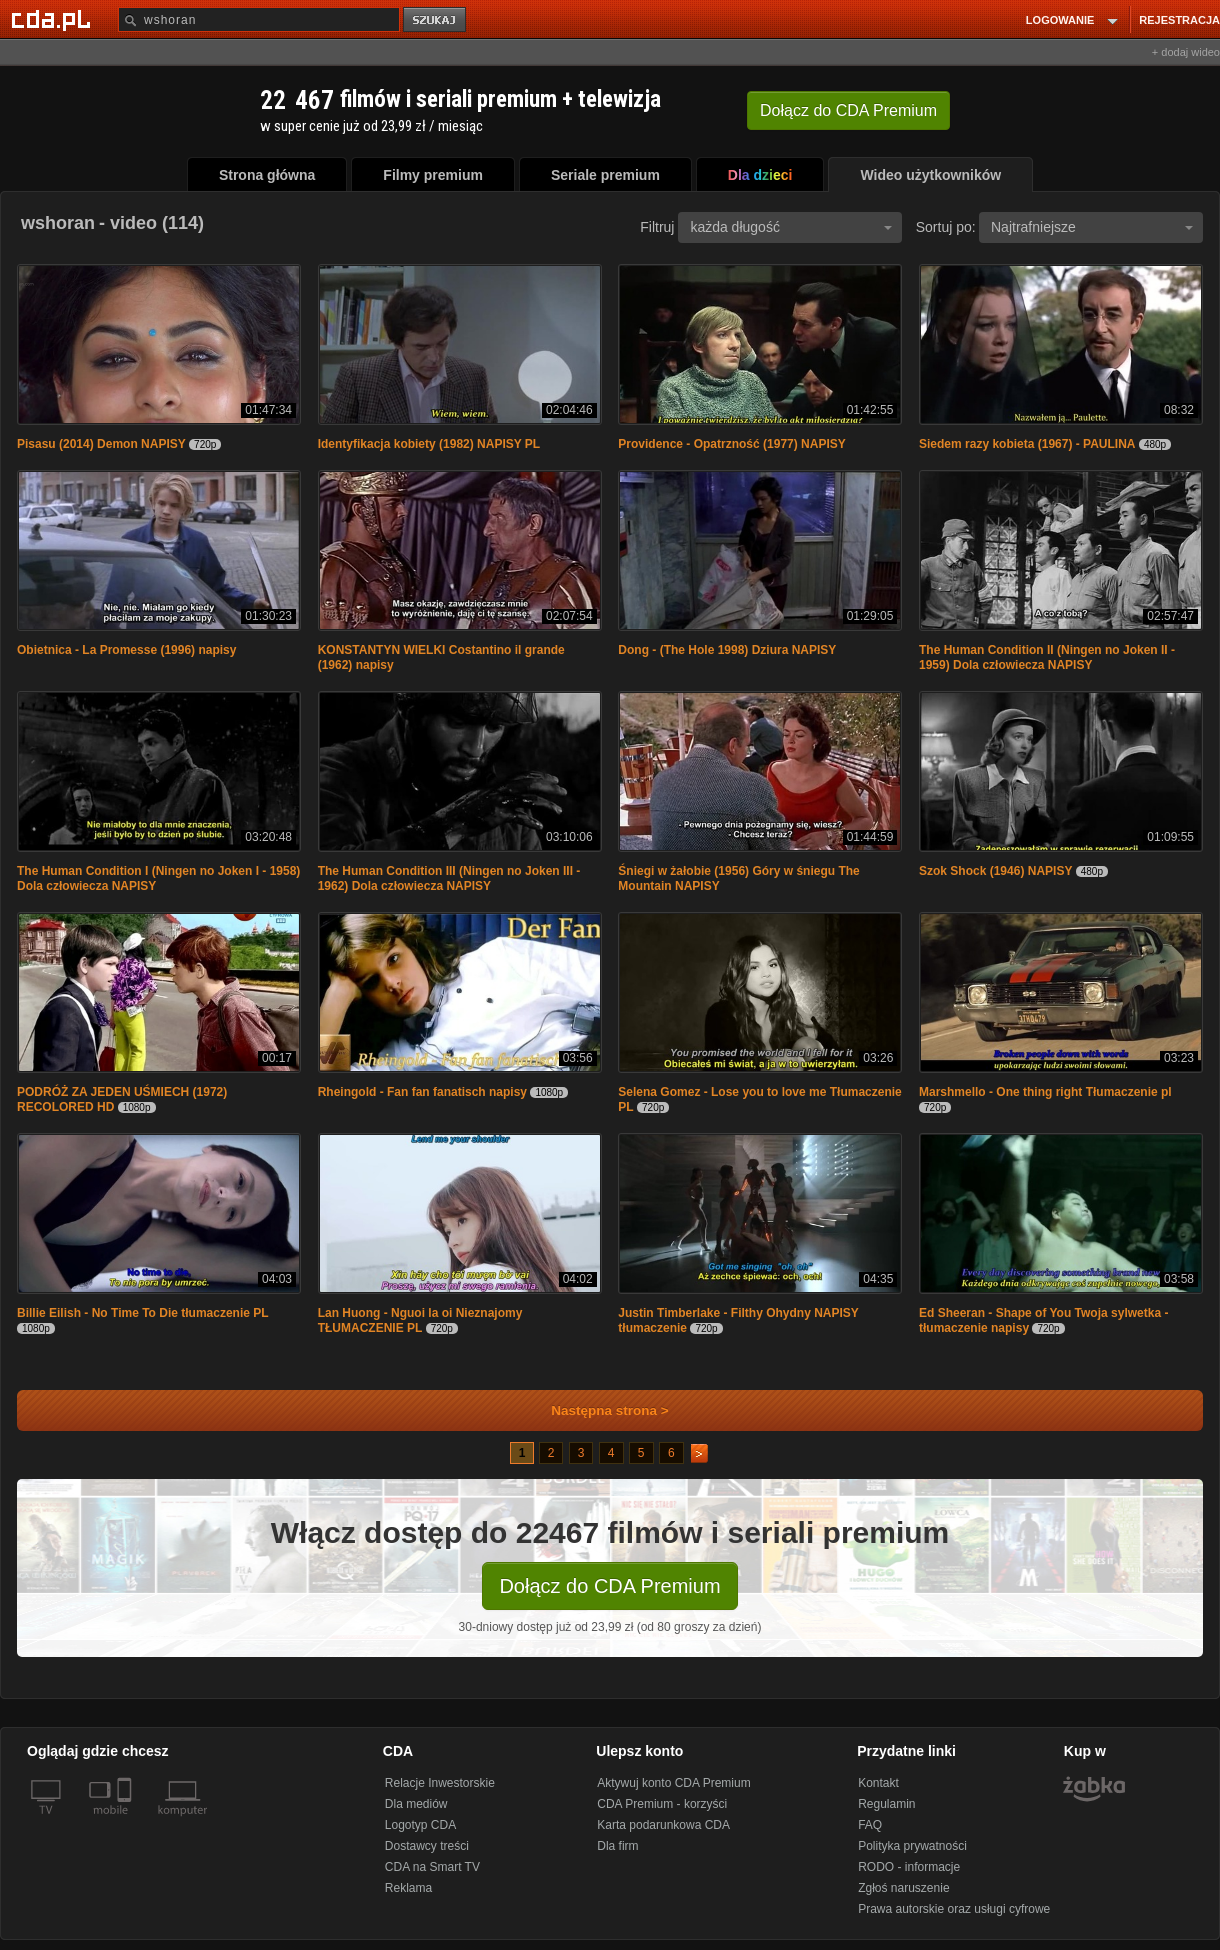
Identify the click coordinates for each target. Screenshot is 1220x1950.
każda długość (791, 227)
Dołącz (848, 110)
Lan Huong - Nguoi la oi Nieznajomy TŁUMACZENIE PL (420, 1320)
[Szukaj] (259, 19)
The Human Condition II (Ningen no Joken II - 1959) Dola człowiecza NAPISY (1047, 657)
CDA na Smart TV (432, 1867)
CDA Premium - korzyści (662, 1804)
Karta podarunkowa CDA (663, 1825)
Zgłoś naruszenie (903, 1888)
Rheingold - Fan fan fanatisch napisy (422, 1092)
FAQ (870, 1825)
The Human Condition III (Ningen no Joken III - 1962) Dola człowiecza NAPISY (449, 878)
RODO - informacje (909, 1867)
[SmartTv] (126, 1822)
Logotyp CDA (420, 1825)
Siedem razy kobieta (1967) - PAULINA (1027, 444)
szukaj (436, 20)
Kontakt (878, 1783)
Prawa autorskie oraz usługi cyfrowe (954, 1909)
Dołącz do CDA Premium (609, 1586)
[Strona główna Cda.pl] (54, 19)
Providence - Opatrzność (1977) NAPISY (731, 444)
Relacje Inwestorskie (440, 1783)
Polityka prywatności (912, 1846)
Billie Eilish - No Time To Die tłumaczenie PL (143, 1313)
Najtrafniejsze (1092, 227)
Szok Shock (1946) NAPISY (995, 871)
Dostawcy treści (427, 1846)
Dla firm (617, 1846)
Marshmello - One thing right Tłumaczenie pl (1045, 1092)
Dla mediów (416, 1804)
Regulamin (886, 1804)
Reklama (408, 1888)
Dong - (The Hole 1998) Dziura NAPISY (727, 650)
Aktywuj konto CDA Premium (673, 1783)
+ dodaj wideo (1186, 52)
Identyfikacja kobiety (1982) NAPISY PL (429, 444)
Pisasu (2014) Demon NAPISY (101, 444)
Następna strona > (596, 1410)
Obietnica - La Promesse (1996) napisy (126, 650)
